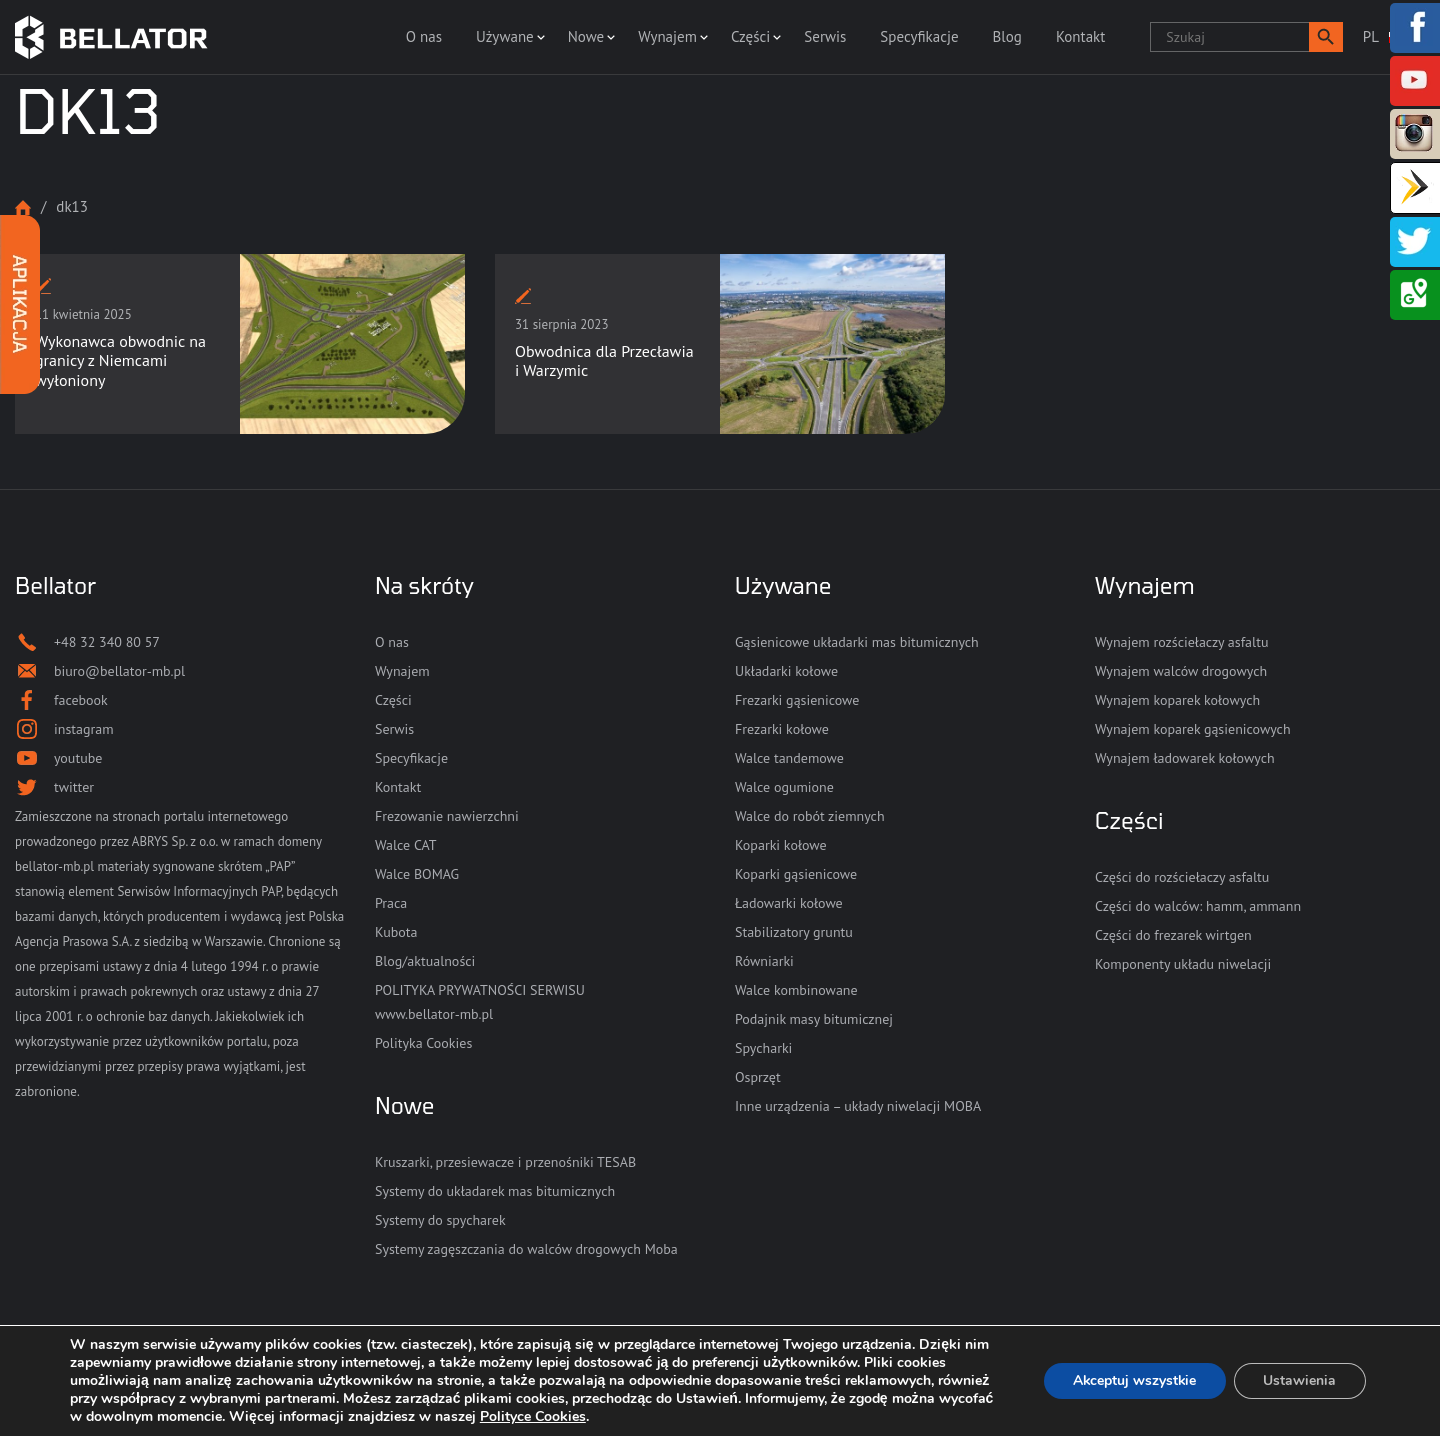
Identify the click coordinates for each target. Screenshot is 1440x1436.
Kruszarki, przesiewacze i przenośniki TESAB (505, 1162)
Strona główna (23, 207)
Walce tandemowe (789, 758)
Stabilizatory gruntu (794, 932)
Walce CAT (406, 845)
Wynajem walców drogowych (1181, 671)
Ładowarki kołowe (789, 903)
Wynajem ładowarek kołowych (1185, 758)
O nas (424, 36)
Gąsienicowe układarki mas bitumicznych (857, 642)
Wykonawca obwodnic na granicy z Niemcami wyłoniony (120, 360)
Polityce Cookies (592, 1416)
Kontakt (1080, 36)
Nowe (586, 36)
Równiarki (764, 961)
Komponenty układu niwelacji (1183, 964)
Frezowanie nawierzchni (447, 816)
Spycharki (763, 1048)
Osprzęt (758, 1077)
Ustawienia (1299, 1380)
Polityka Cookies (423, 1043)
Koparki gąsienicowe (796, 874)
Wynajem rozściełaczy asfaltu (1181, 642)
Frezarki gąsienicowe (797, 700)
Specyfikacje (919, 36)
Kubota (396, 932)
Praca (391, 903)
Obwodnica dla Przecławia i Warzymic (604, 360)
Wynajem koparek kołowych (1177, 700)
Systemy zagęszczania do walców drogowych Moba (526, 1249)
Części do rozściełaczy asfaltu (1182, 877)
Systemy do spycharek (440, 1220)
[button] (1326, 37)
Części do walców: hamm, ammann (1198, 906)
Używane (505, 36)
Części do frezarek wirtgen (1173, 935)
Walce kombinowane (796, 990)
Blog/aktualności (425, 961)
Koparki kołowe (781, 845)
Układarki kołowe (786, 671)
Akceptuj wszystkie (1132, 1380)
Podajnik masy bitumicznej (814, 1019)
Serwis (825, 36)
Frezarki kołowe (782, 729)
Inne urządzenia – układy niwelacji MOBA (858, 1106)
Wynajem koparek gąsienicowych (1193, 729)
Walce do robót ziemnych (810, 816)
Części (750, 36)
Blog (1007, 36)
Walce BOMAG (417, 874)
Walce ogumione (784, 787)
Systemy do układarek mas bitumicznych (495, 1191)
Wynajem (667, 36)
